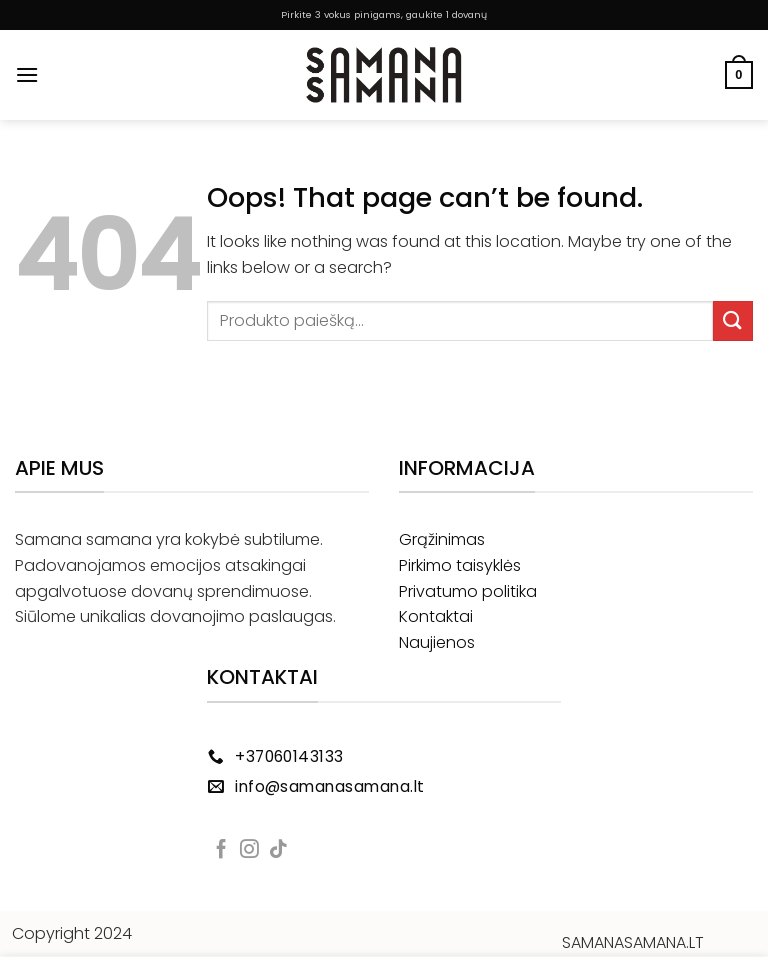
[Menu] (27, 74)
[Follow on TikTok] (278, 850)
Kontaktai (436, 616)
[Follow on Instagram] (249, 850)
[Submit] (733, 320)
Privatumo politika (468, 591)
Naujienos (437, 642)
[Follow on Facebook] (221, 850)
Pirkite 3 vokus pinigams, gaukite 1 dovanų (384, 14)
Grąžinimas (442, 539)
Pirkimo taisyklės (460, 565)
